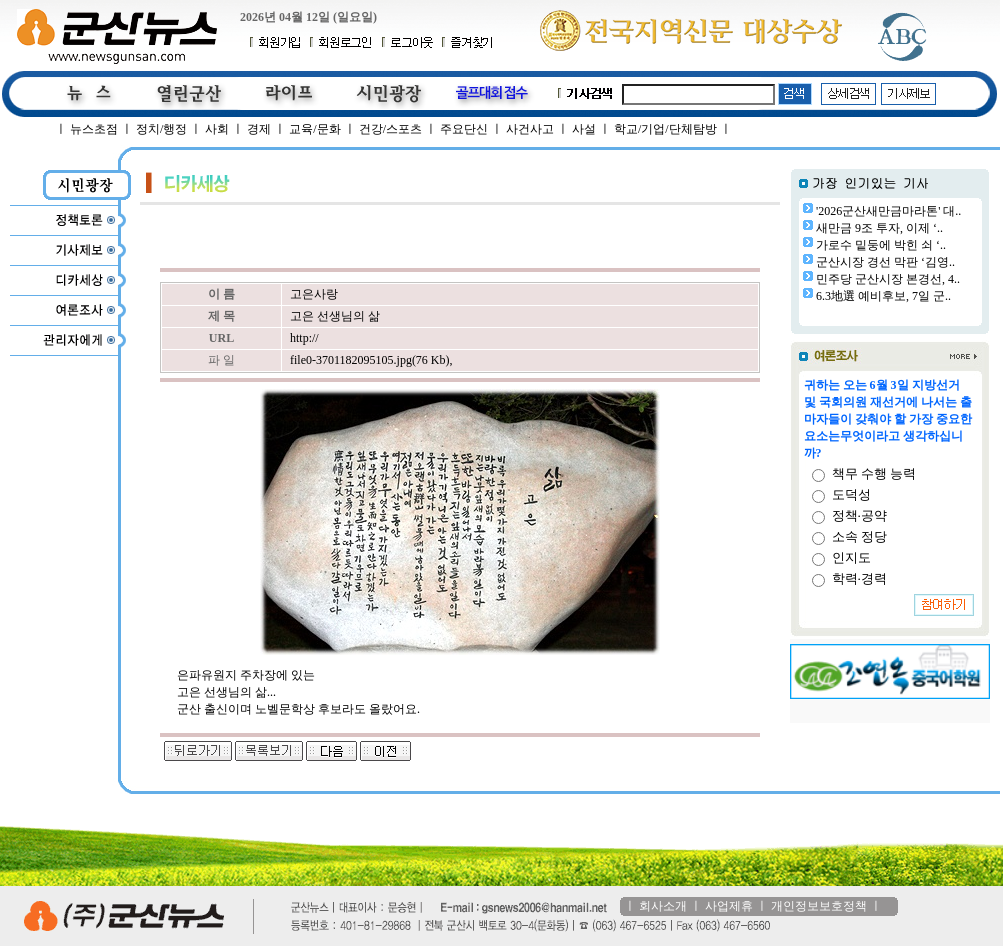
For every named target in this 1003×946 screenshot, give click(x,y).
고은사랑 (314, 294)
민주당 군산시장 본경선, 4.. (888, 279)
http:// (304, 338)
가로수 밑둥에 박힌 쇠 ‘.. (881, 245)
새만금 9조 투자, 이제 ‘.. (879, 228)
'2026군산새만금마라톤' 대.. (888, 211)
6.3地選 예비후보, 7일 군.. (883, 296)
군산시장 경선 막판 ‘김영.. (885, 262)
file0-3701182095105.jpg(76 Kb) (370, 360)
